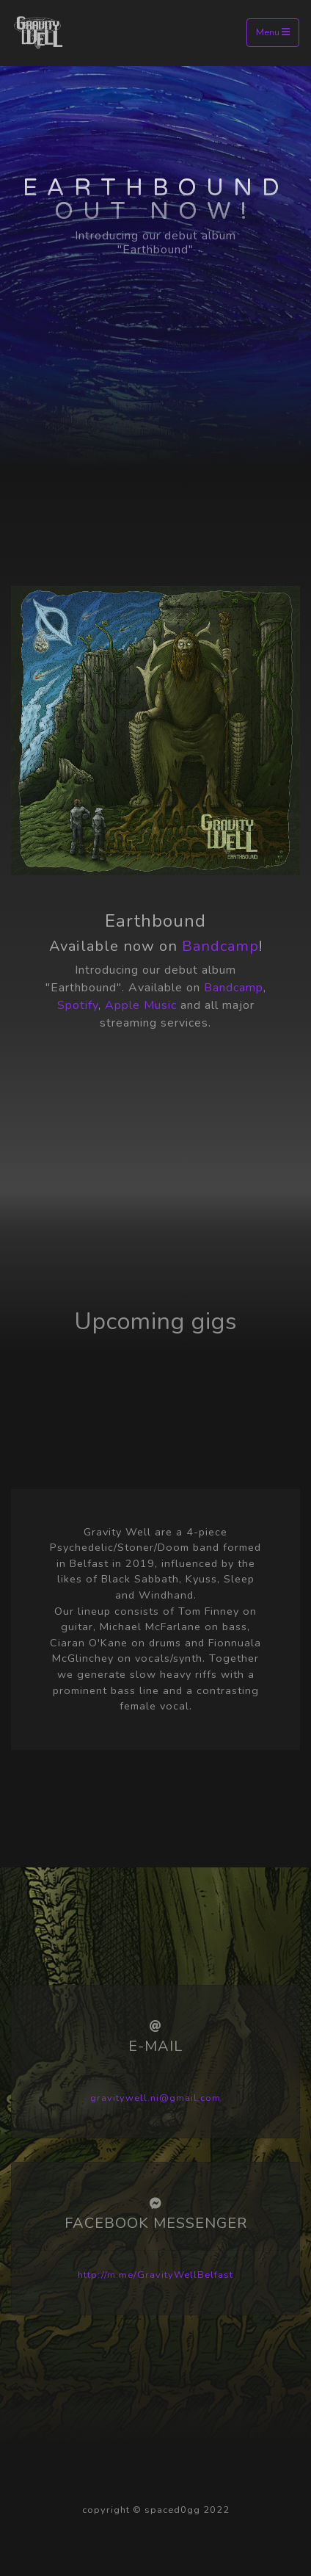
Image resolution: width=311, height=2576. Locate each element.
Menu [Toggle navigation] (273, 32)
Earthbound (156, 188)
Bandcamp (220, 946)
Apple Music (141, 1005)
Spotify (77, 1005)
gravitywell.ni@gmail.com (155, 2098)
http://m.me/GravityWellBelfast (155, 2275)
